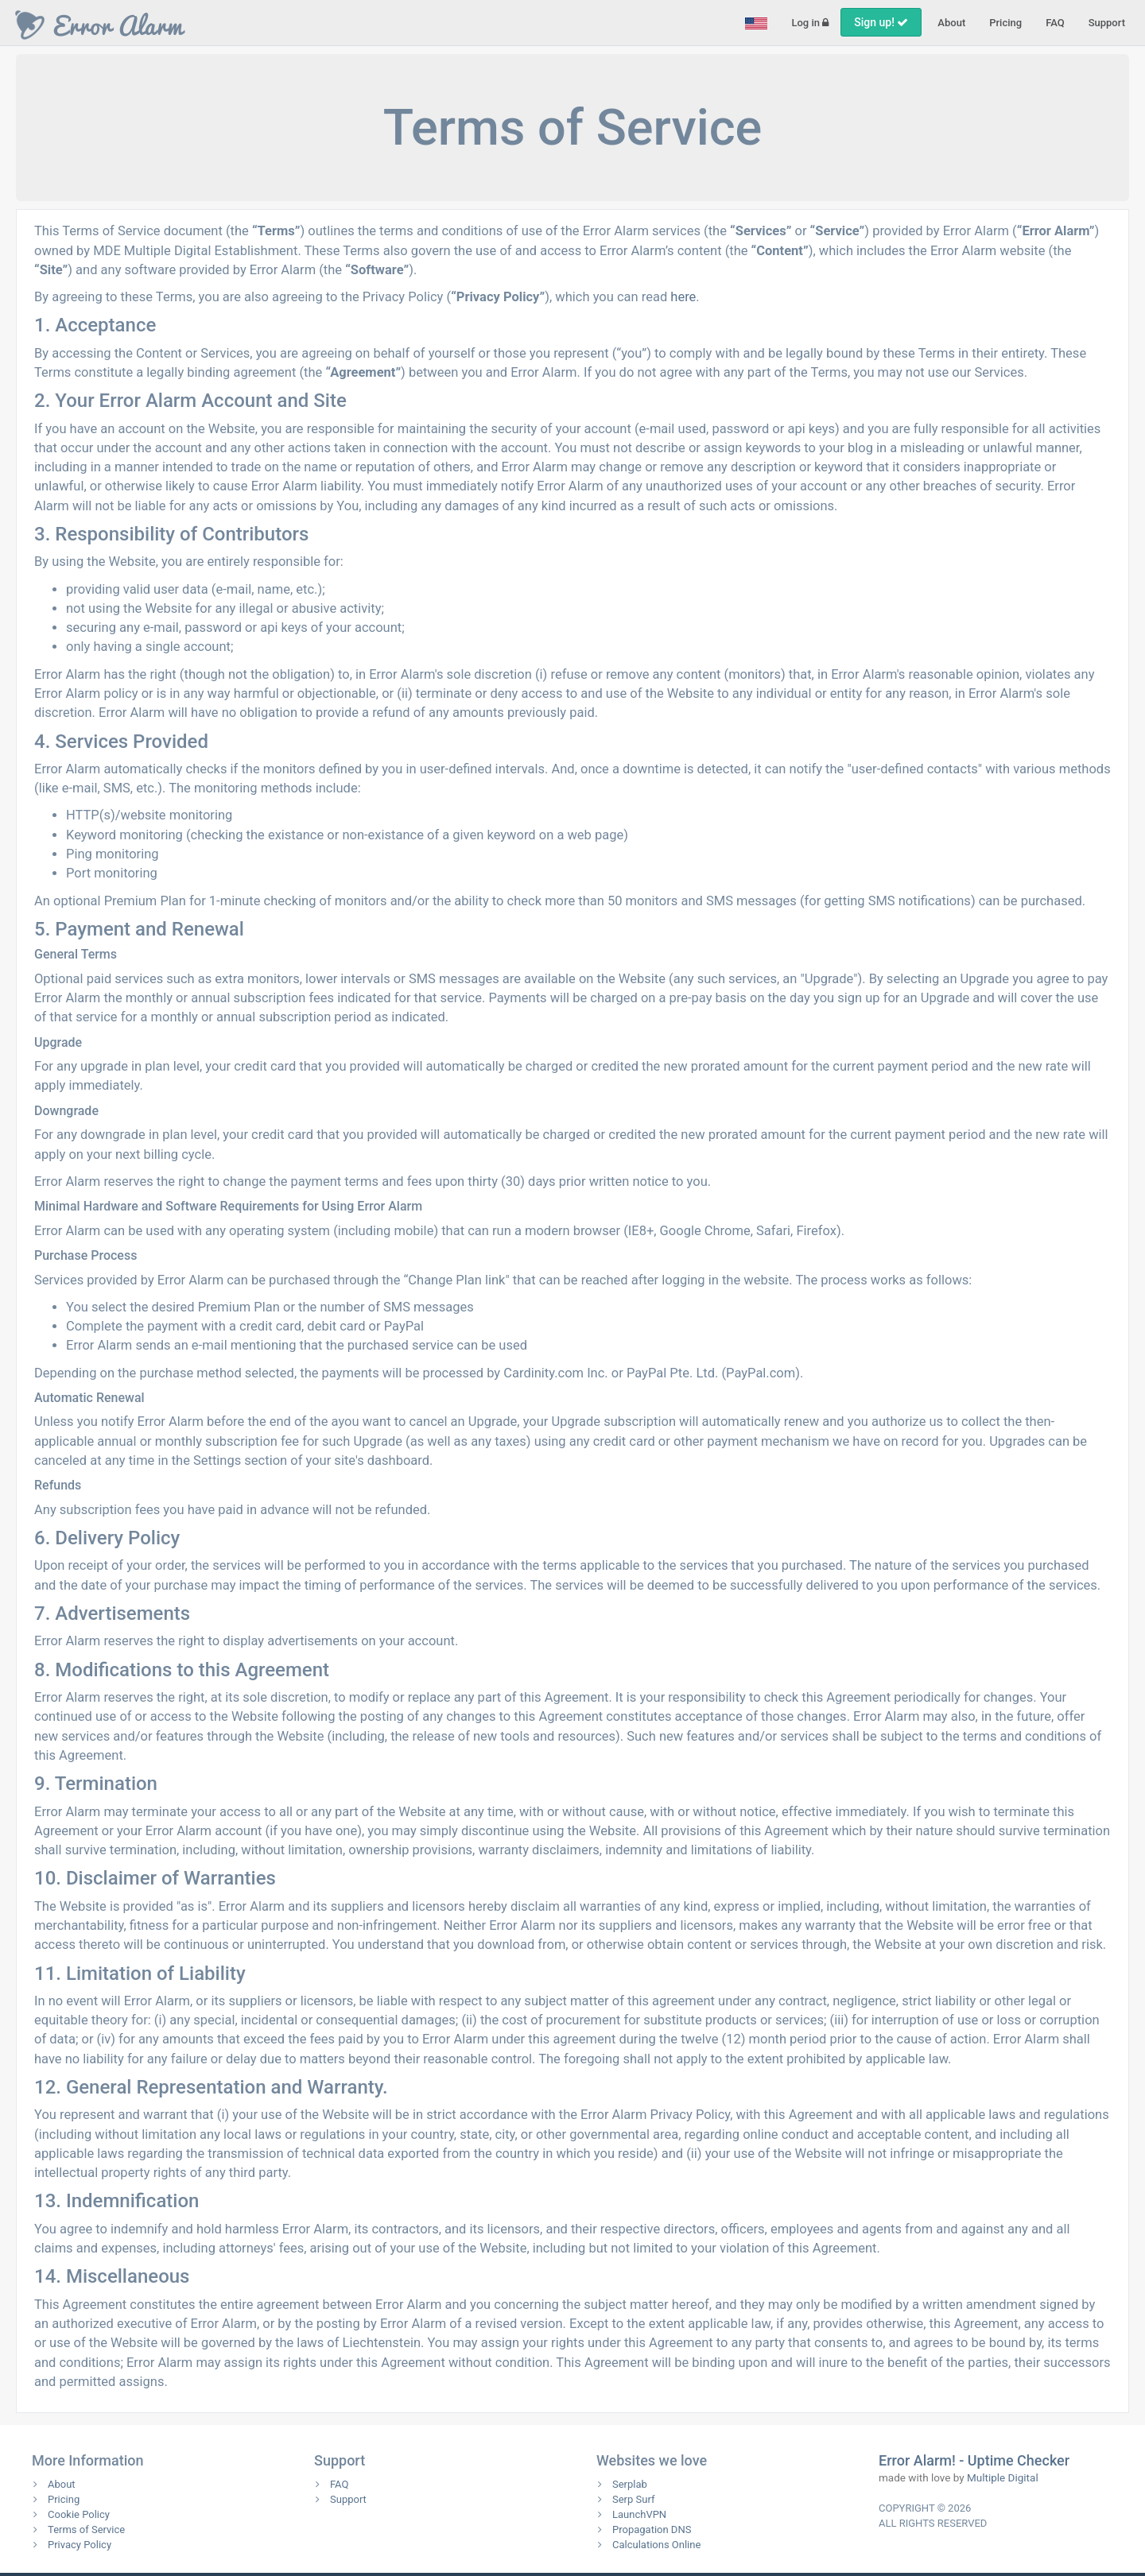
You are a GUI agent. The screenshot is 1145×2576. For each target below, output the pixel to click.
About (951, 23)
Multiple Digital (1002, 2477)
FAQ (1055, 23)
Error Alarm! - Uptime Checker (974, 2460)
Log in (810, 23)
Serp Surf (633, 2499)
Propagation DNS (651, 2529)
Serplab (629, 2484)
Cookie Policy (79, 2514)
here (683, 296)
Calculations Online (656, 2545)
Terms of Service (86, 2529)
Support (1107, 23)
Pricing (1005, 23)
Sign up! (881, 22)
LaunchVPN (639, 2514)
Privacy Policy (79, 2545)
